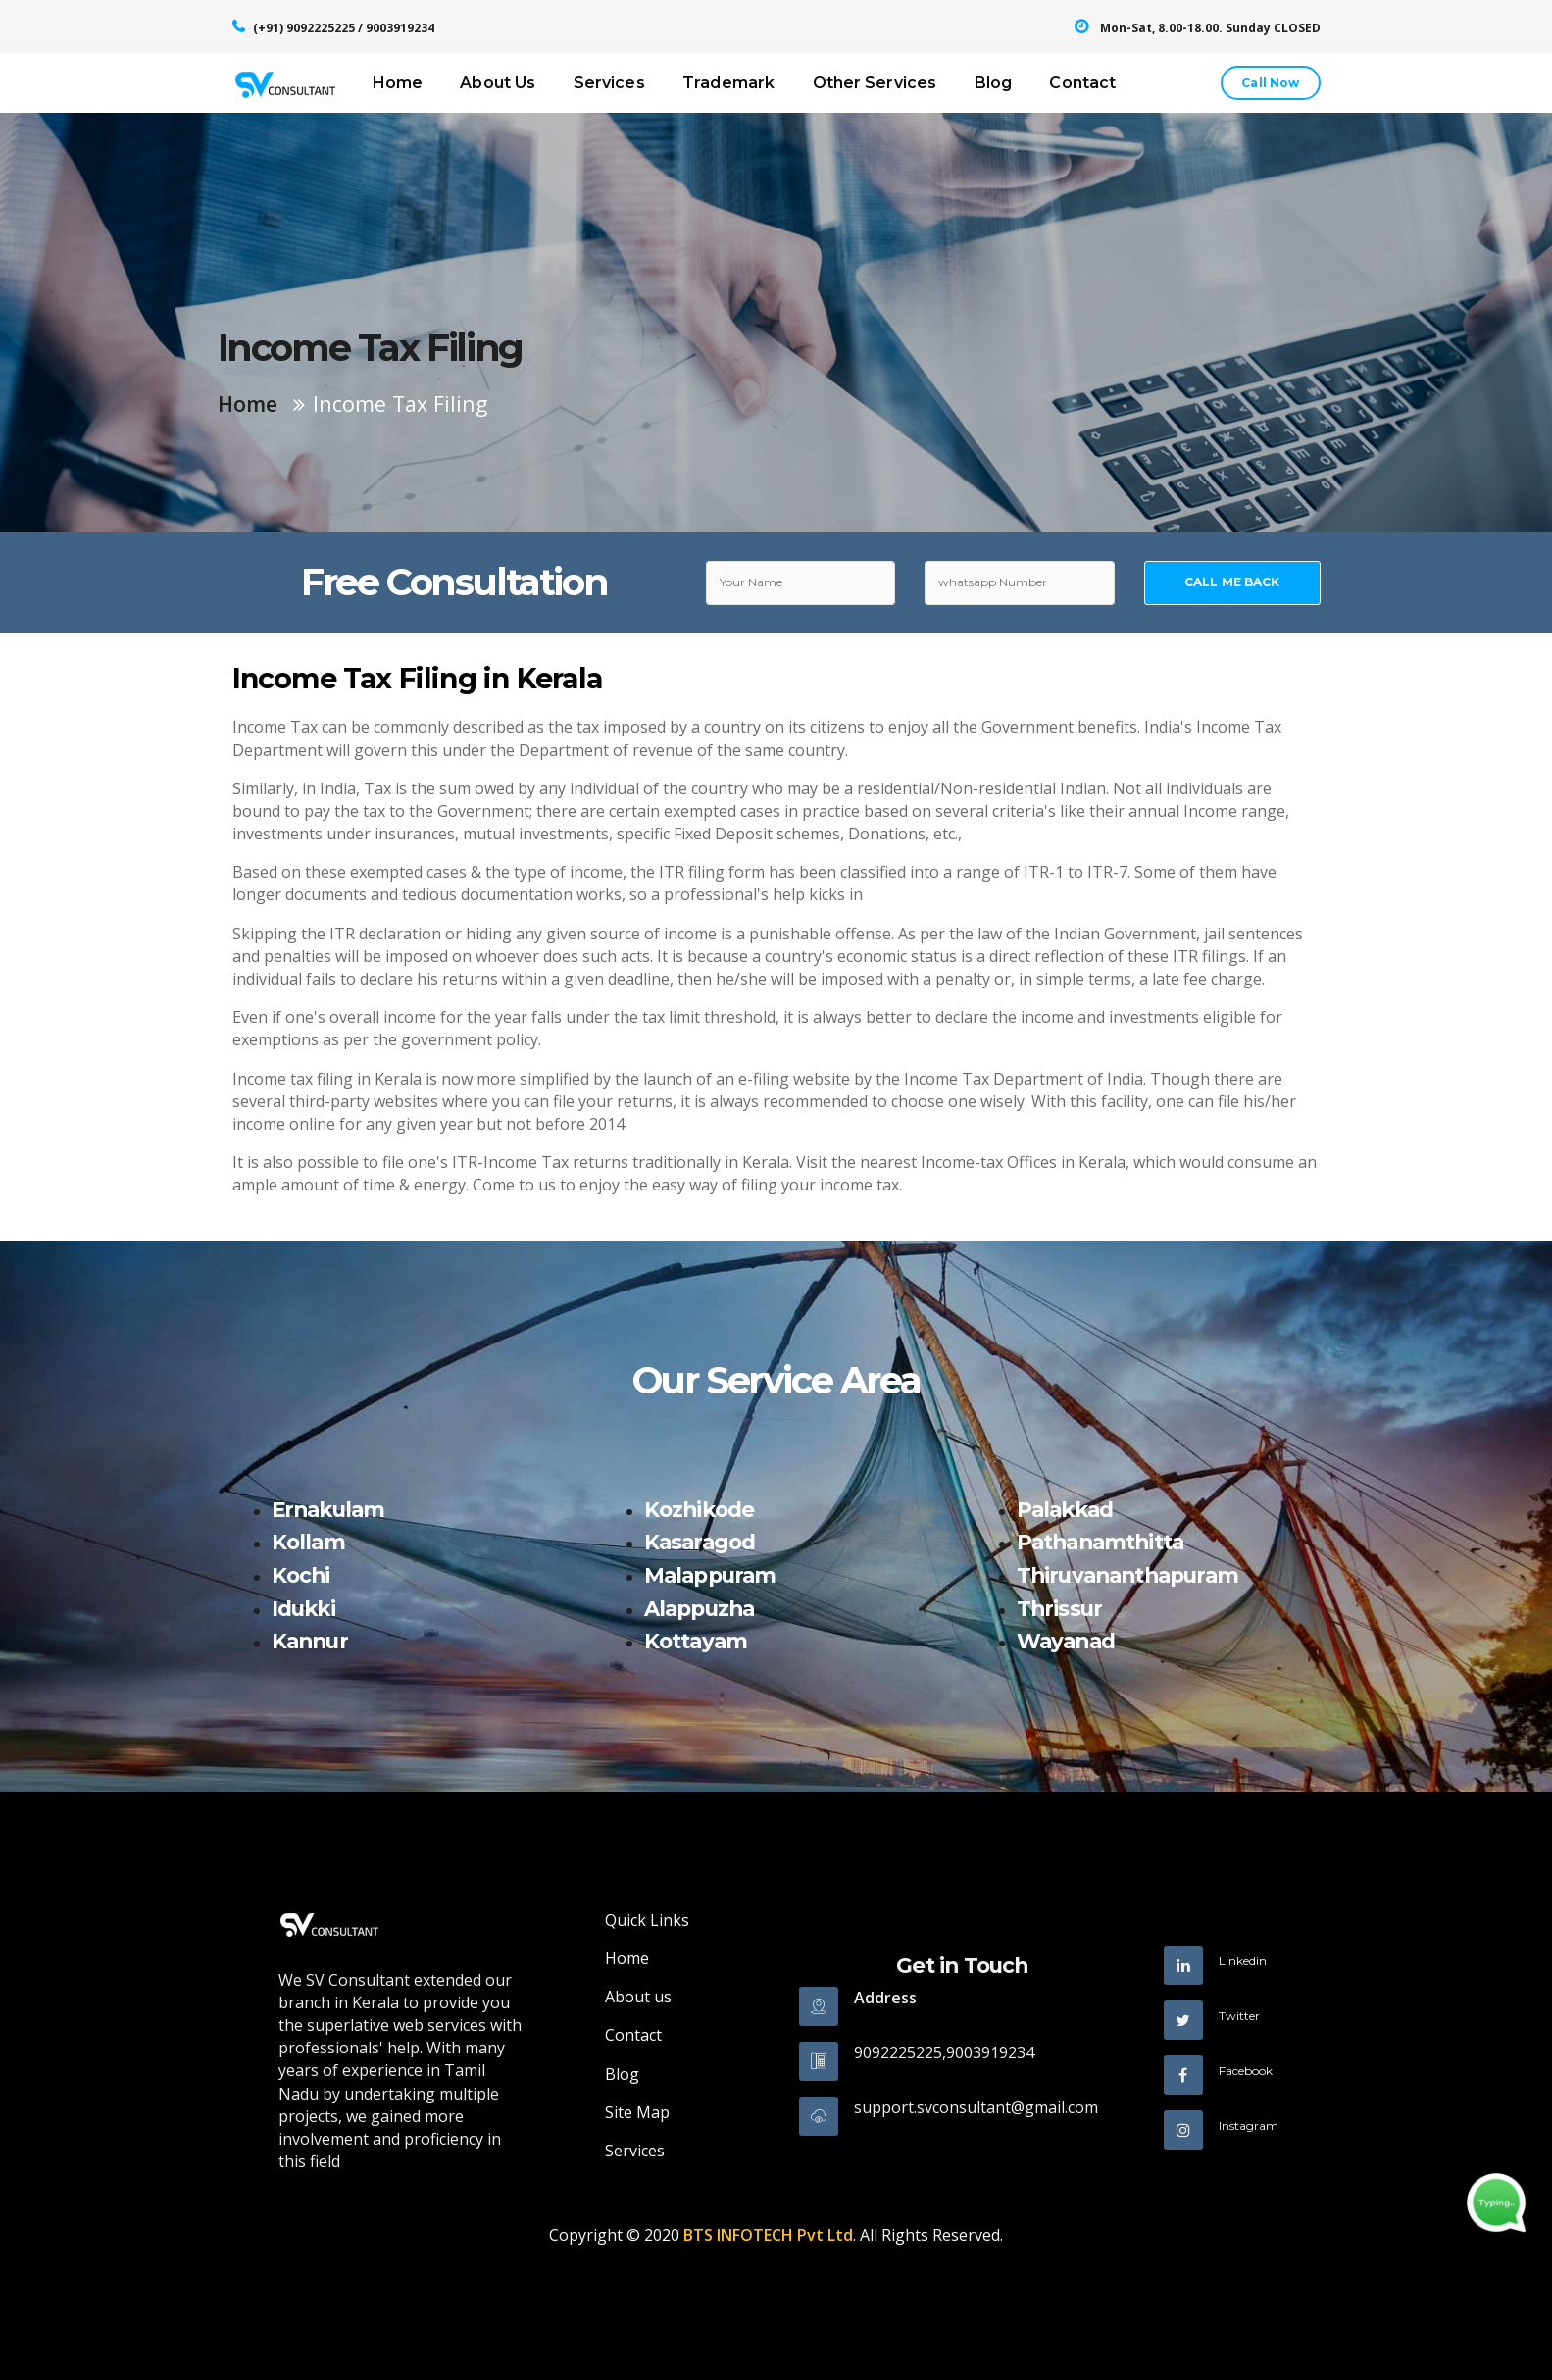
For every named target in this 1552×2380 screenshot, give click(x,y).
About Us (497, 83)
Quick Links (647, 1920)
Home (398, 83)
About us (638, 1996)
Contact (1082, 83)
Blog (993, 83)
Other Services (875, 83)
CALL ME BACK (1231, 582)
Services (609, 83)
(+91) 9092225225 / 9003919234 (343, 28)
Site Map (637, 2112)
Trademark (728, 83)
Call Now (1270, 83)
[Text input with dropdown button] (801, 583)
